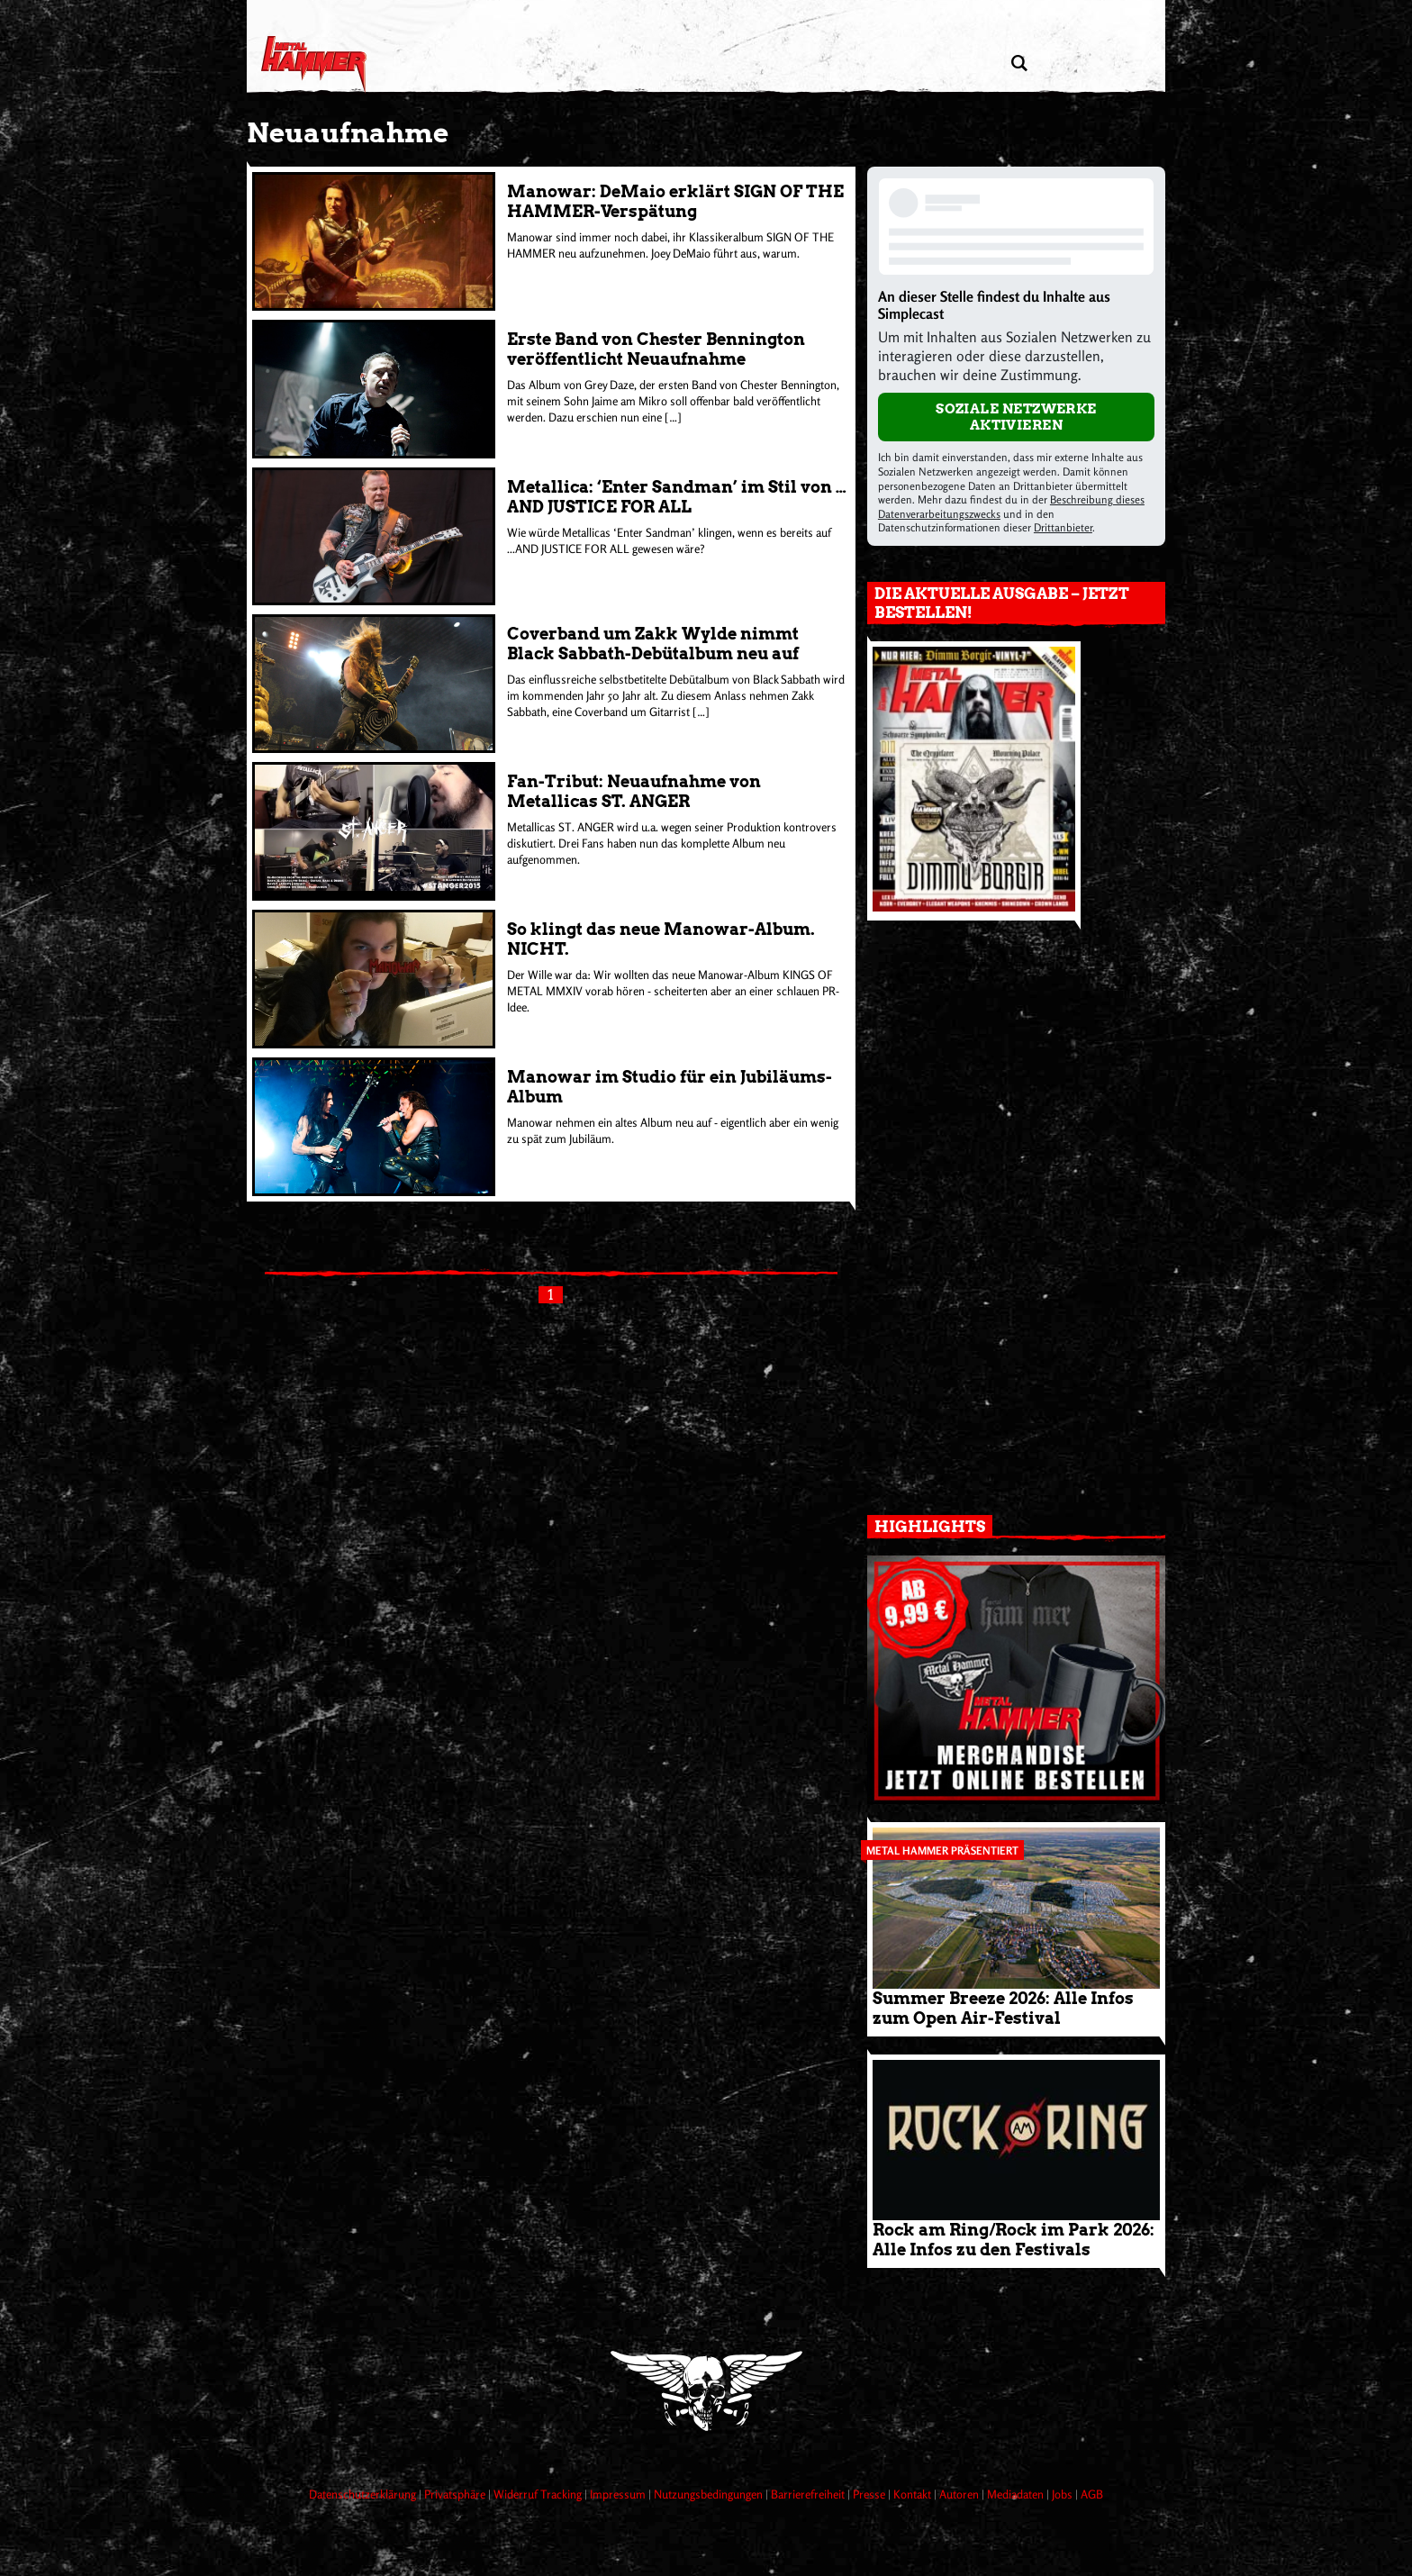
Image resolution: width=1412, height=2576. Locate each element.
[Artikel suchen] (1019, 63)
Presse (870, 2494)
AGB (1092, 2494)
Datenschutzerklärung (364, 2494)
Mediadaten (1016, 2494)
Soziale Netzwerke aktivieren (1016, 417)
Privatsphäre (456, 2494)
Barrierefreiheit (809, 2494)
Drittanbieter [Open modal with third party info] (1063, 527)
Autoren (960, 2494)
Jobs (1063, 2494)
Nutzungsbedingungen (709, 2494)
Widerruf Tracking (538, 2494)
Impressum (619, 2494)
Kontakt (913, 2494)
